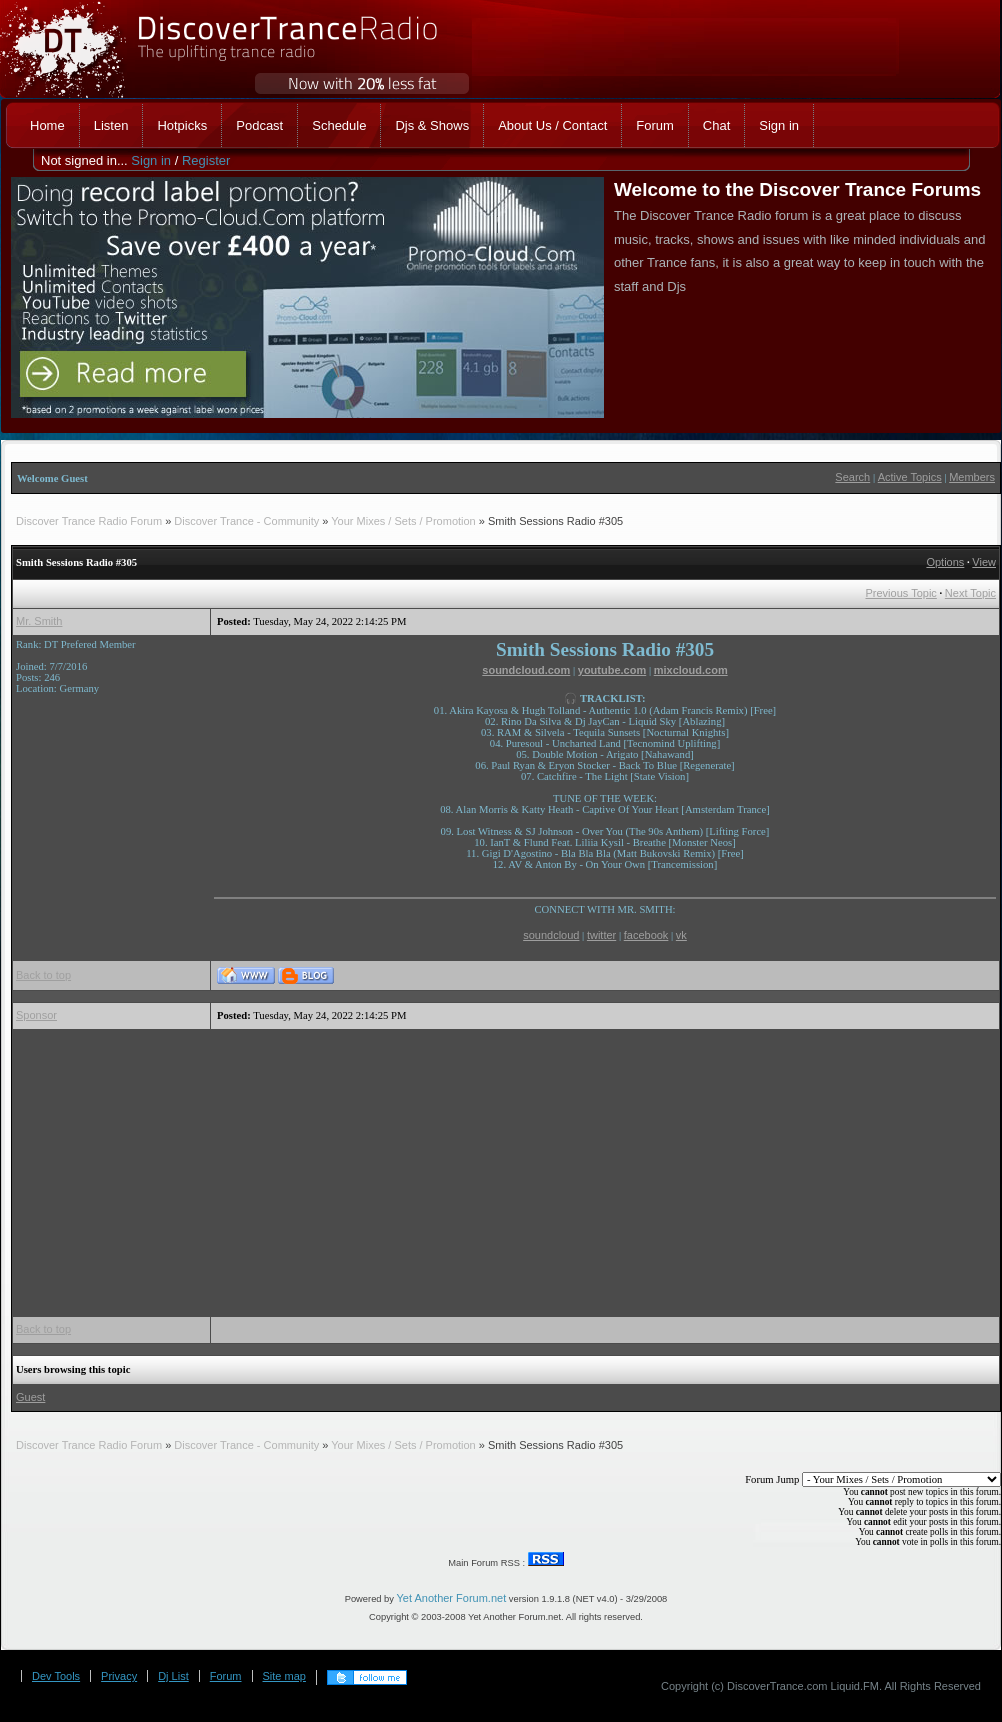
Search (852, 477)
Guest (30, 1397)
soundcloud (551, 935)
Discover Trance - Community (246, 521)
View (984, 562)
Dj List (173, 1676)
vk (681, 935)
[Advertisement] (491, 1173)
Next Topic (970, 593)
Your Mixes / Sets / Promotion (403, 521)
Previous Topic (901, 593)
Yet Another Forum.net (452, 1598)
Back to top (43, 975)
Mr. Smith (39, 621)
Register (206, 160)
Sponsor (36, 1015)
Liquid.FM (855, 1686)
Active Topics (910, 477)
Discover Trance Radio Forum (89, 521)
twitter (601, 935)
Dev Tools (56, 1676)
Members (972, 477)
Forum (226, 1676)
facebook (646, 935)
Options (945, 562)
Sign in (151, 160)
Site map (284, 1676)
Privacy (119, 1676)
